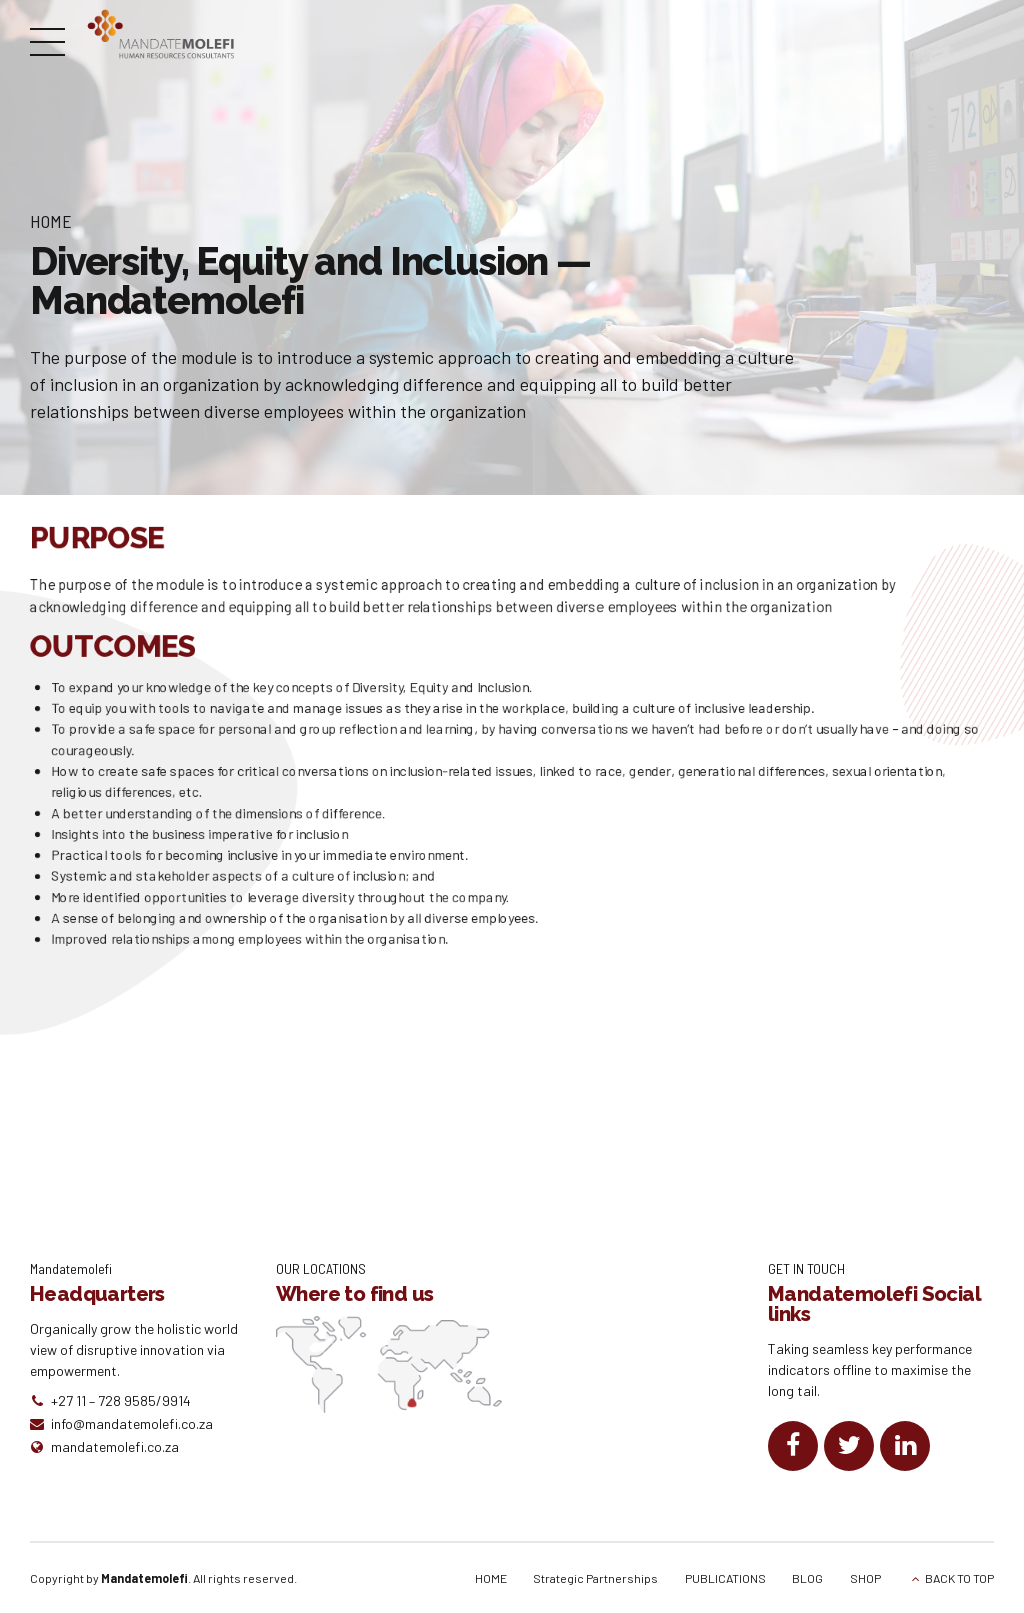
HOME (491, 1578)
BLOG (807, 1578)
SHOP (865, 1578)
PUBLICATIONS (725, 1578)
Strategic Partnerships (595, 1578)
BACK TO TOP (959, 1578)
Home (51, 221)
